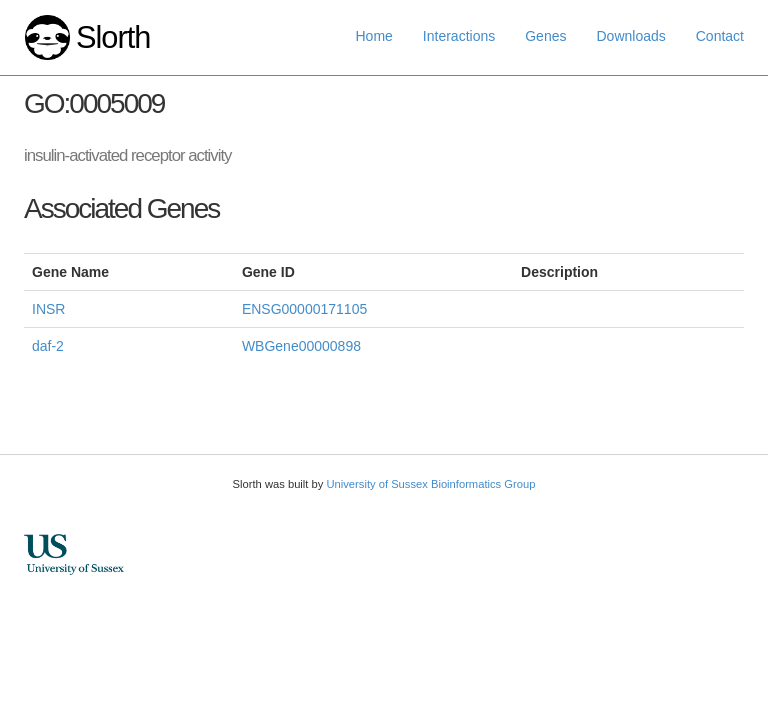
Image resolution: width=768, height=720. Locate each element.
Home (374, 36)
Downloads (630, 36)
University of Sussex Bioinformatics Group (430, 484)
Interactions (459, 36)
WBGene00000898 (301, 346)
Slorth (113, 37)
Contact (720, 36)
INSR (48, 309)
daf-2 (48, 346)
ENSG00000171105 (304, 309)
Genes (545, 36)
